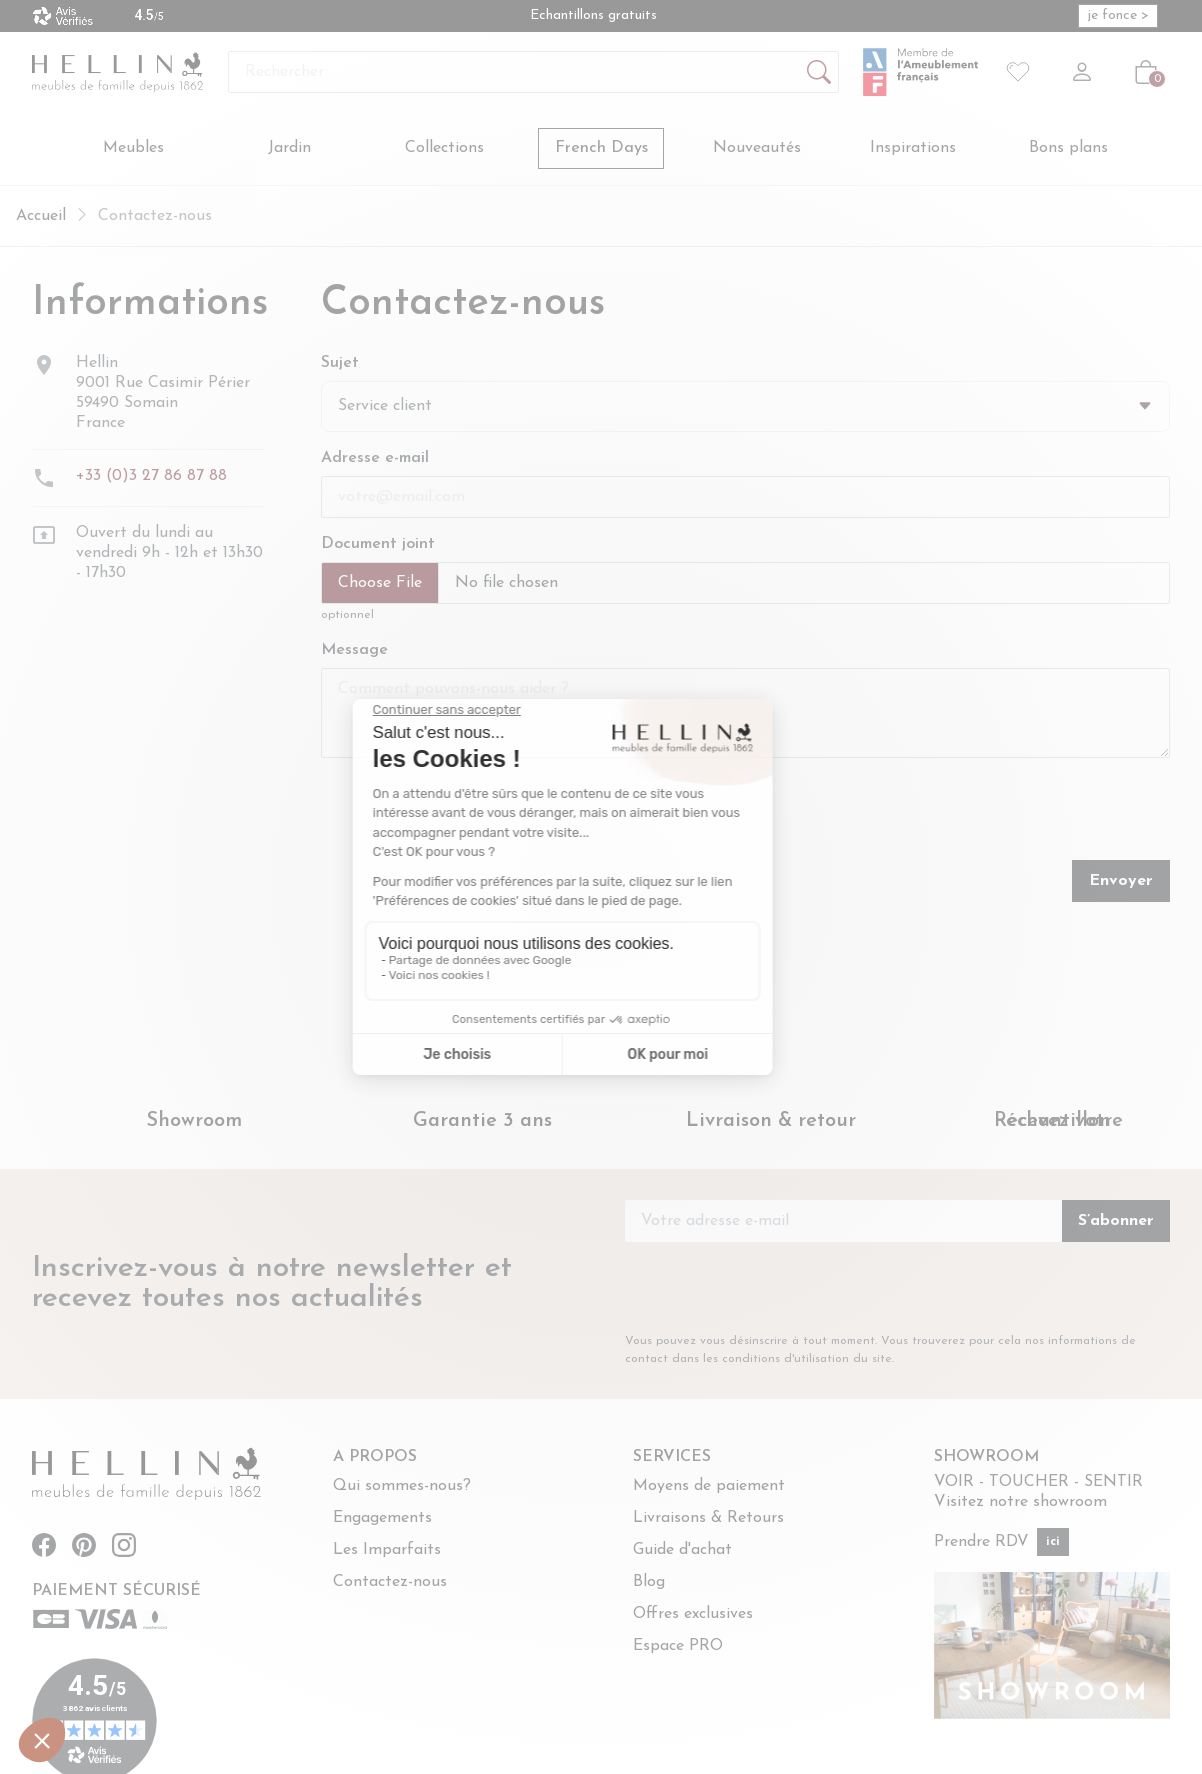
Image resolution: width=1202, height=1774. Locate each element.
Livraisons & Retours (708, 1519)
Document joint (378, 546)
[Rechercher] (533, 72)
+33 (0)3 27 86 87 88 (151, 477)
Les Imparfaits (387, 1551)
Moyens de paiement (709, 1487)
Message (354, 652)
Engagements (382, 1519)
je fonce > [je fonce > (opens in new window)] (1118, 15)
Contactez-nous (390, 1583)
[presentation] (734, 815)
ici (1053, 1543)
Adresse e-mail (375, 460)
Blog (649, 1583)
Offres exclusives (693, 1615)
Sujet (340, 364)
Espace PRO (678, 1647)
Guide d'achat (682, 1551)
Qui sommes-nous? (402, 1487)
